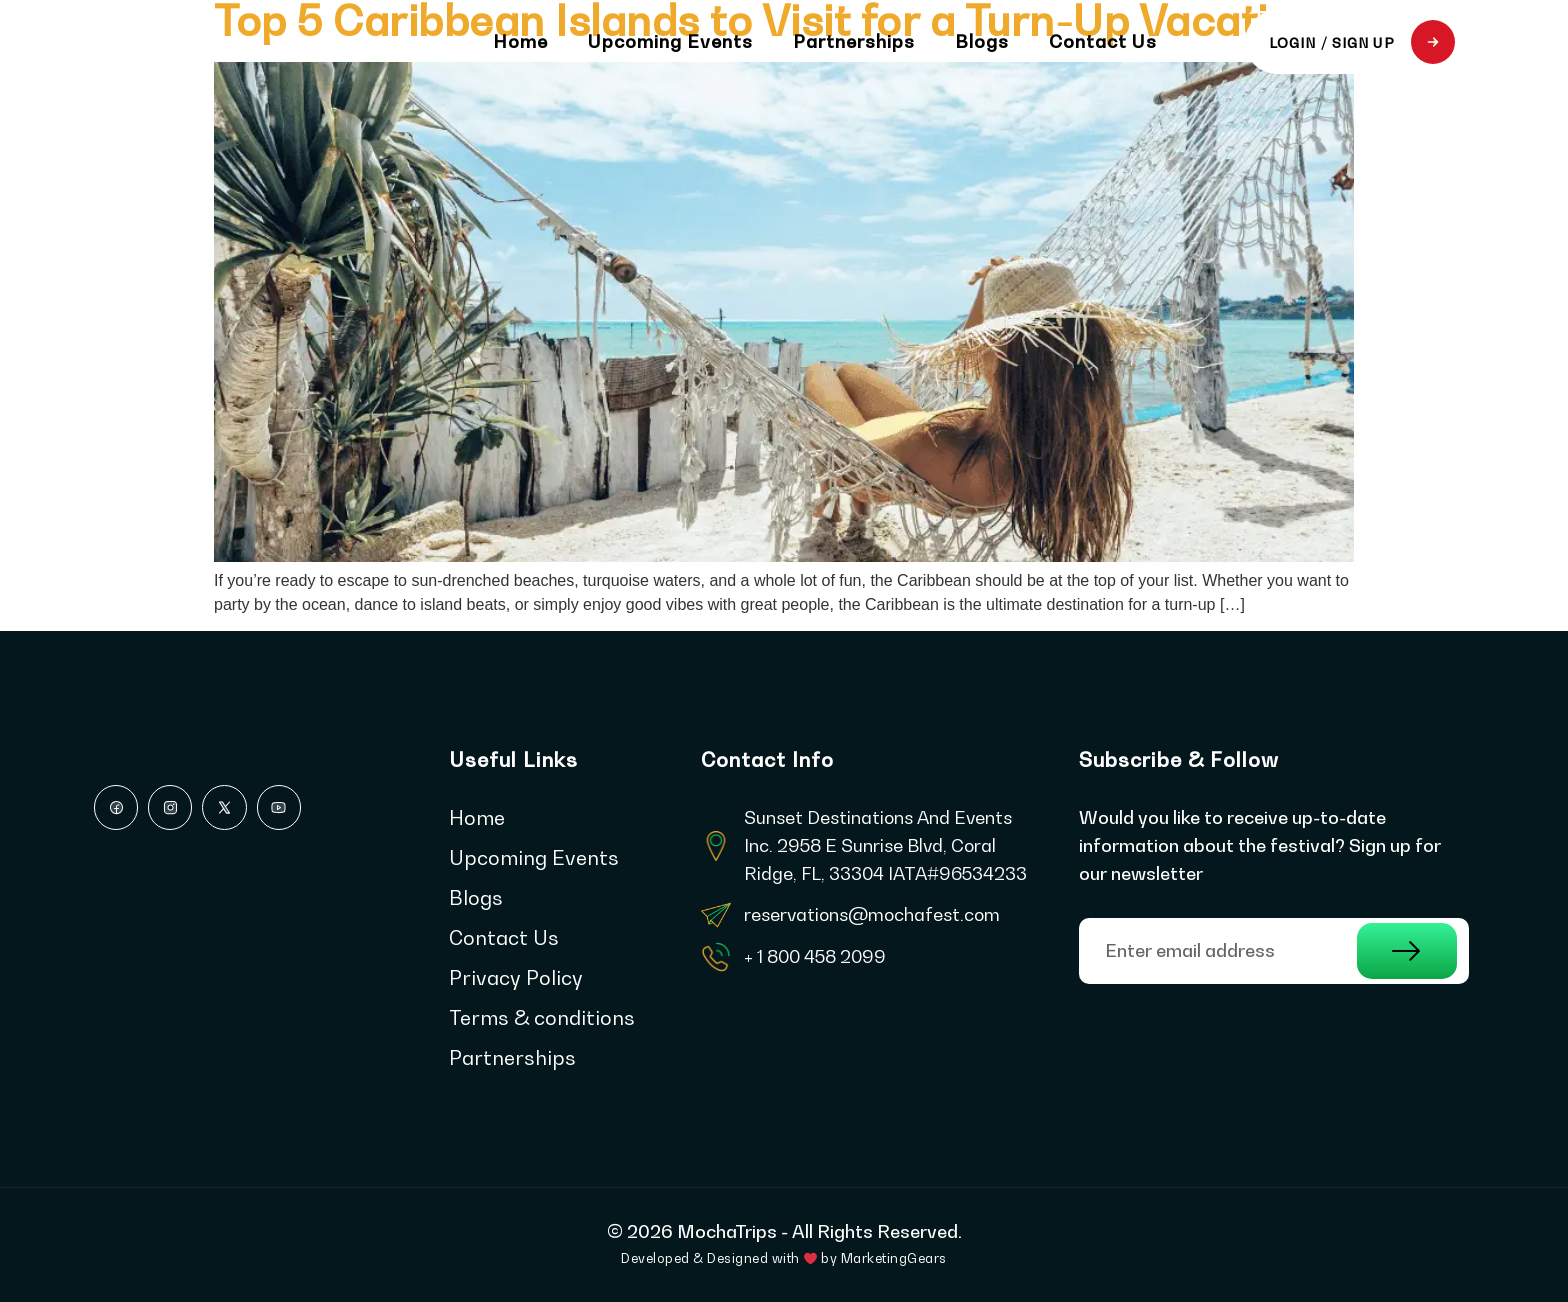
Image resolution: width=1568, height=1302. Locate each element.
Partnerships (854, 42)
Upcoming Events (670, 42)
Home (520, 42)
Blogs (982, 42)
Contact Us (1103, 42)
